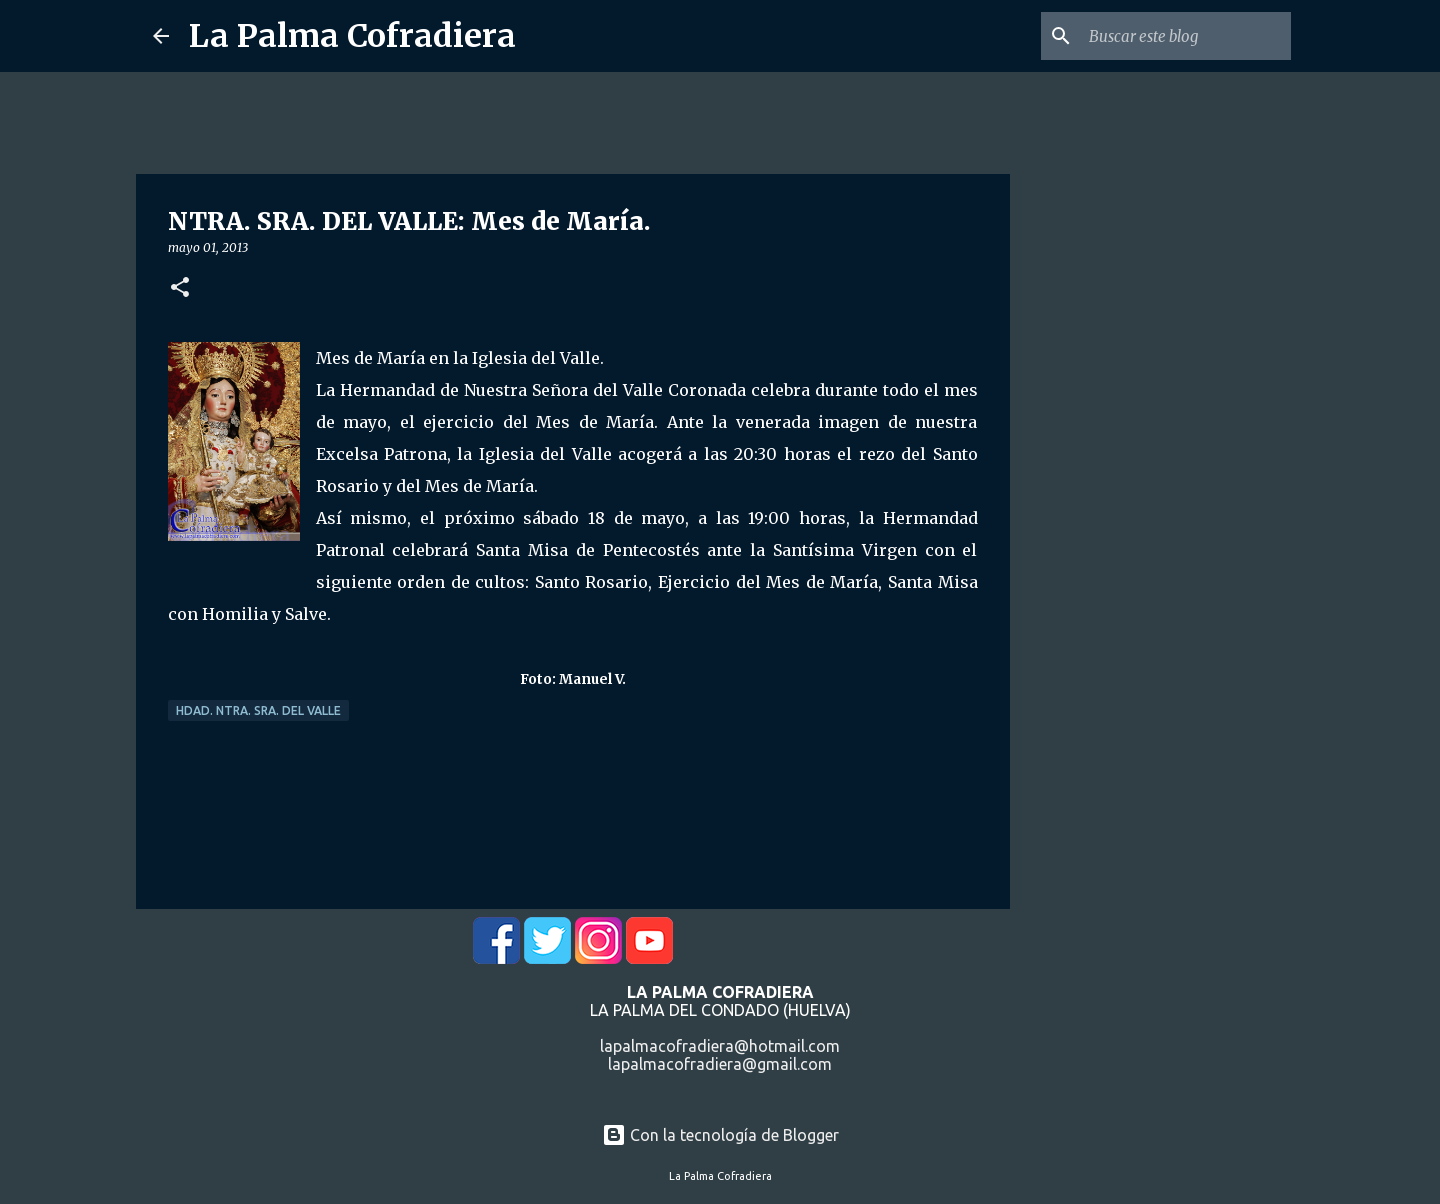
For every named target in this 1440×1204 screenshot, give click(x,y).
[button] (180, 288)
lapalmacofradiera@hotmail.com (720, 1046)
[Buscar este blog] (1186, 36)
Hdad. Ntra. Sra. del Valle (258, 710)
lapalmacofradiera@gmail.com (720, 1064)
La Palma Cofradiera (352, 36)
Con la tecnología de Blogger (720, 1135)
